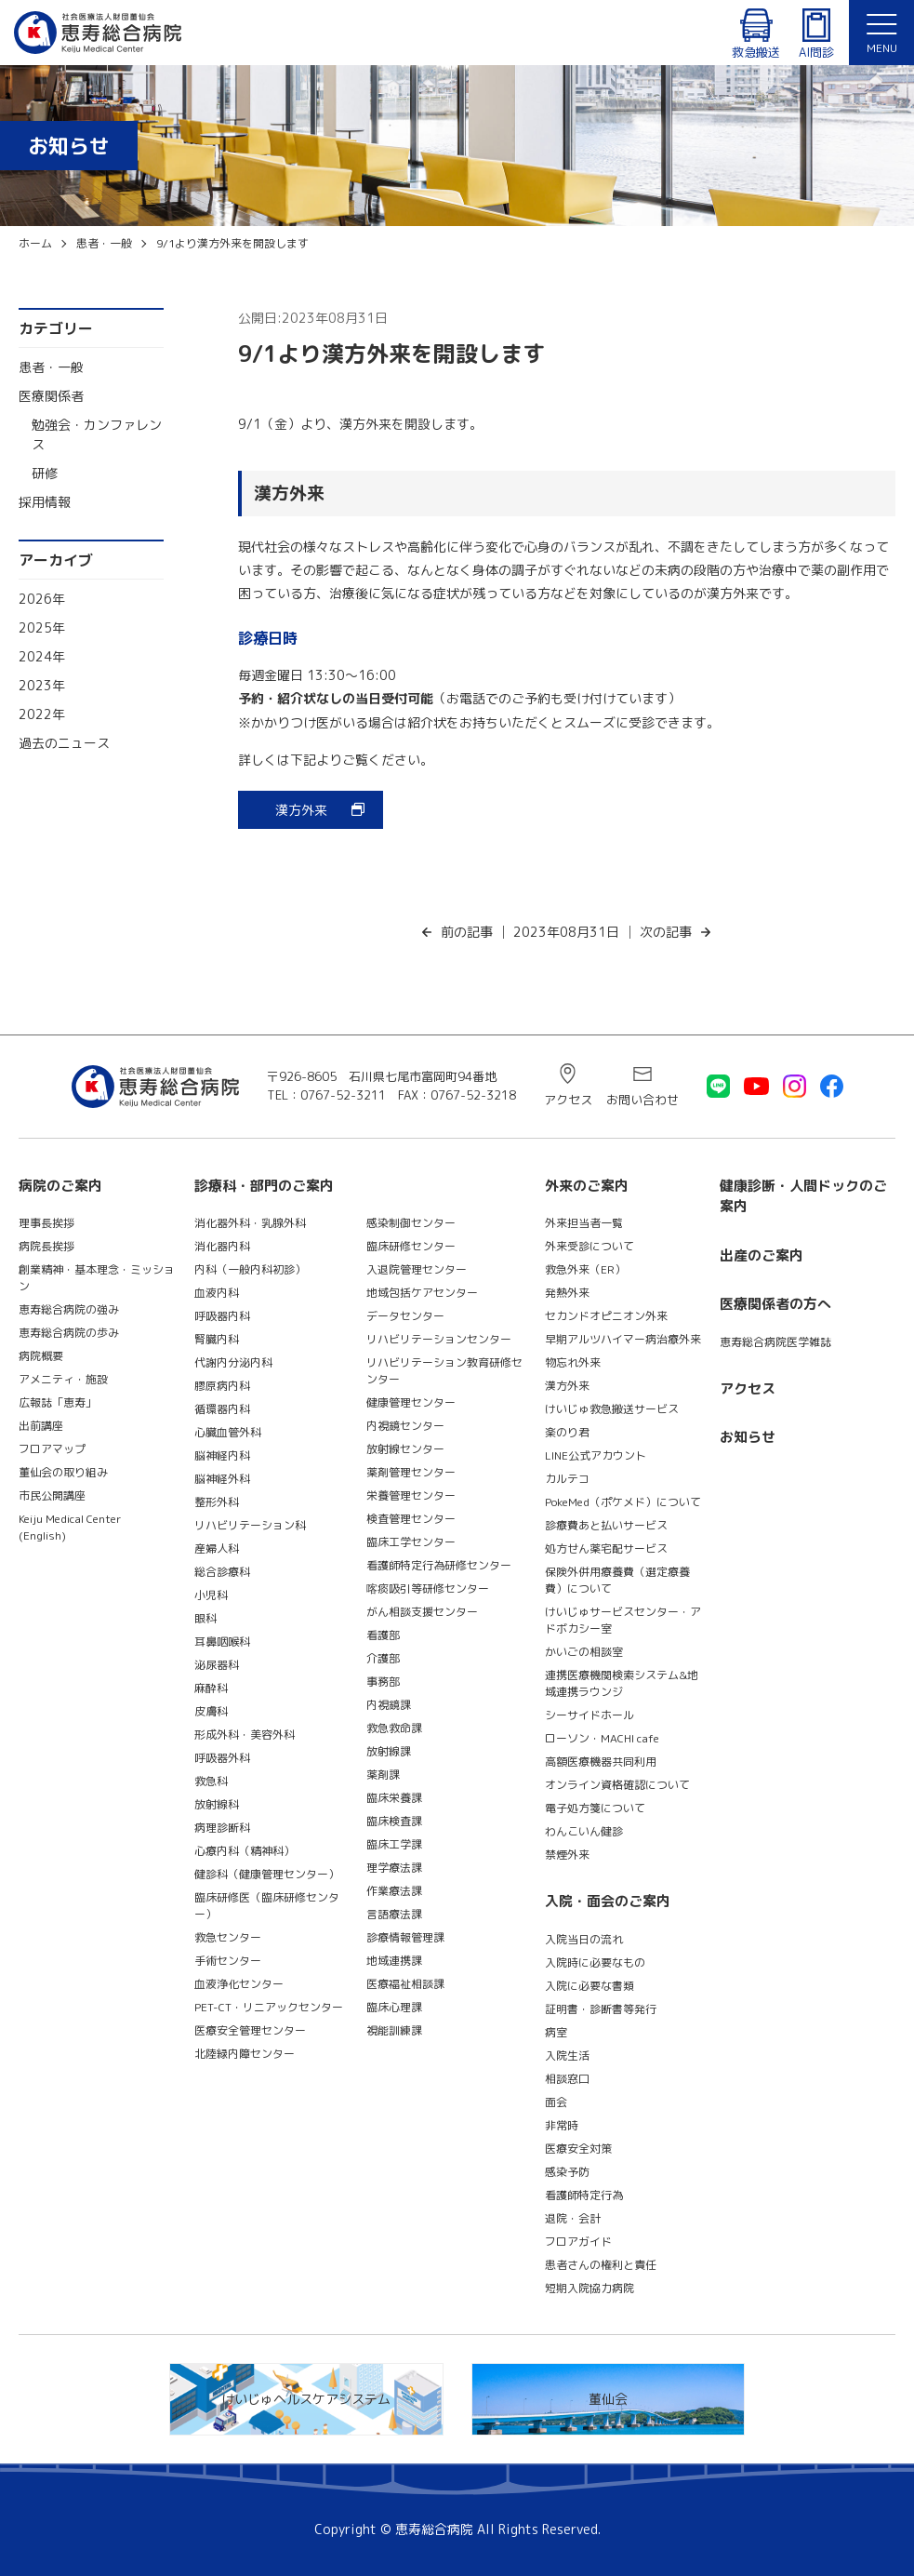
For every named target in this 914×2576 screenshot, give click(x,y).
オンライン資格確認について (617, 1785)
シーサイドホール (589, 1715)
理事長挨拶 (46, 1223)
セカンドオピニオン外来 (606, 1316)
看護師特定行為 (584, 2195)
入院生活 (567, 2055)
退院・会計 (573, 2218)
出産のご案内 (761, 1255)
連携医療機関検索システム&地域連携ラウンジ (621, 1683)
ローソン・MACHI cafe (602, 1738)
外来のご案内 (587, 1185)
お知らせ (747, 1437)
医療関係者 (51, 396)
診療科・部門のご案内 (264, 1185)
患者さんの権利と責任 (600, 2265)
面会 (556, 2102)
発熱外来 (567, 1293)
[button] (881, 32)
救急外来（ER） (585, 1269)
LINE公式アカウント (595, 1455)
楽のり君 (567, 1432)
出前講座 (41, 1426)
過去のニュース (64, 743)
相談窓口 (567, 2079)
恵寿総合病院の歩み (69, 1333)
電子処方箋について (595, 1808)
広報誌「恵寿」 (58, 1402)
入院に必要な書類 (589, 1986)
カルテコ (567, 1479)
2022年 (42, 714)
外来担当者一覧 (584, 1223)
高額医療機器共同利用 (600, 1761)
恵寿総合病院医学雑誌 (775, 1342)
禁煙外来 (567, 1854)
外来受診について (589, 1246)
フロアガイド (578, 2241)
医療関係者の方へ (775, 1304)
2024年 (42, 656)
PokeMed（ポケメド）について (623, 1502)
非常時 (561, 2125)
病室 (556, 2032)
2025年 (42, 627)
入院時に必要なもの (595, 1962)
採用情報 (45, 502)
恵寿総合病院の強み (69, 1309)
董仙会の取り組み (63, 1472)
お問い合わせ (642, 1099)
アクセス (568, 1099)
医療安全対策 (578, 2148)
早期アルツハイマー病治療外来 (623, 1339)
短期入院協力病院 (589, 2288)
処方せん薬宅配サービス (606, 1548)
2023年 (42, 685)
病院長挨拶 (46, 1246)
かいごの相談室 (584, 1652)
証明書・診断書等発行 (600, 2009)
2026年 (42, 598)
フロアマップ (52, 1449)
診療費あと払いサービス (606, 1525)
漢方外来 (301, 810)
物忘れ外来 (573, 1362)
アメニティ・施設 (63, 1379)
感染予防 (567, 2172)
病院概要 (41, 1356)
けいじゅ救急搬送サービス (612, 1409)
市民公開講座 (52, 1495)
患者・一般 (51, 367)
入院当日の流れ (584, 1939)
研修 (45, 473)
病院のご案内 (60, 1185)
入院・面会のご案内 (607, 1901)
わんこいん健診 (584, 1831)
